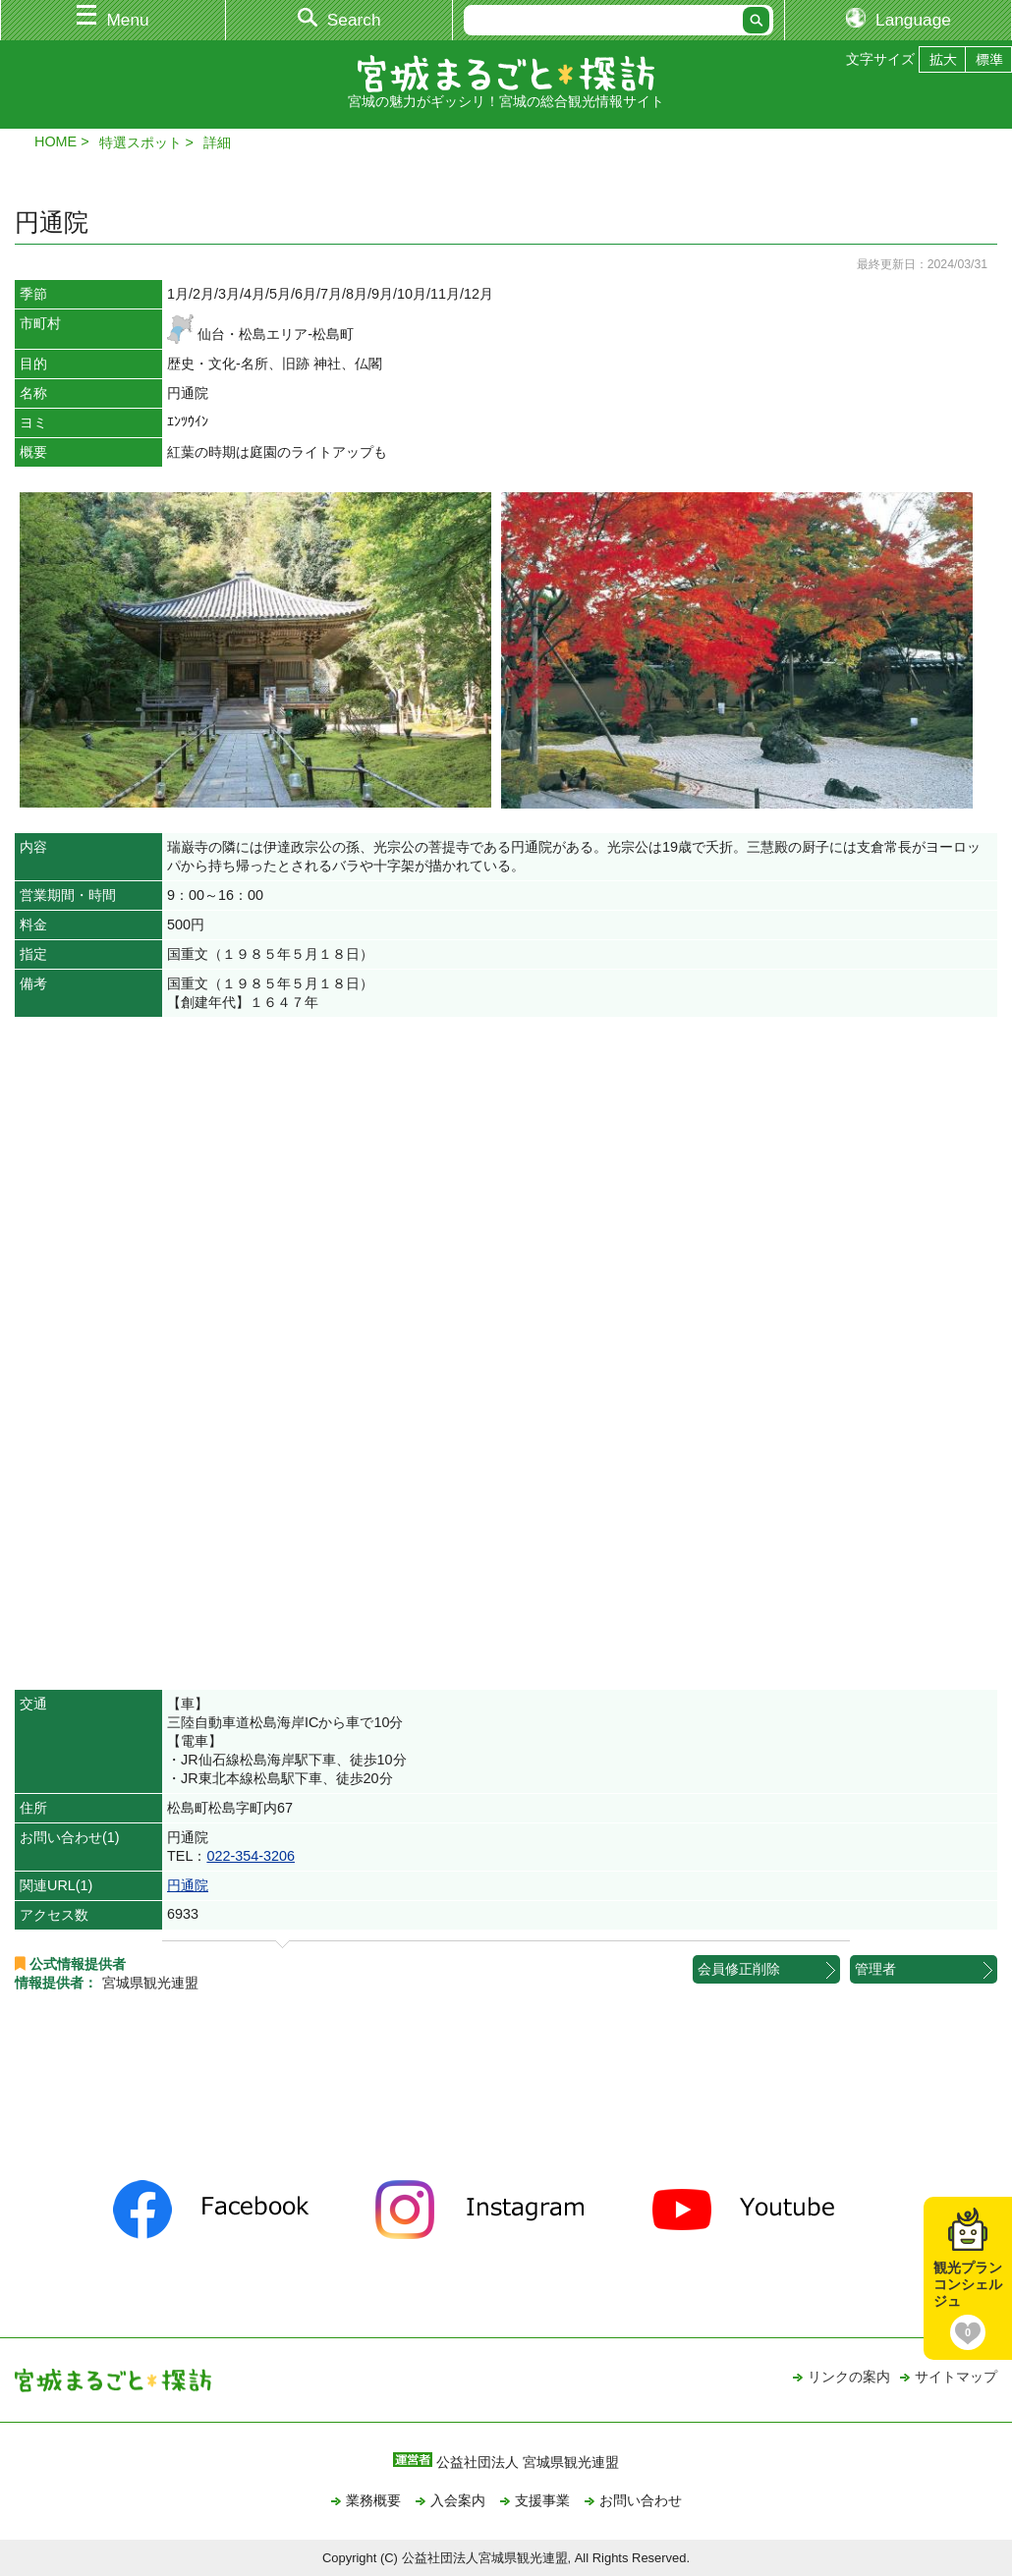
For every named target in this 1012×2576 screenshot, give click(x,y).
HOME (55, 141)
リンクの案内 (849, 2376)
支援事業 (542, 2500)
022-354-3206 (250, 1856)
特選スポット (140, 142)
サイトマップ (956, 2376)
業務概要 (373, 2500)
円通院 (187, 1885)
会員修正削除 (739, 1969)
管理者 (875, 1969)
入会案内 (457, 2500)
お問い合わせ (640, 2500)
